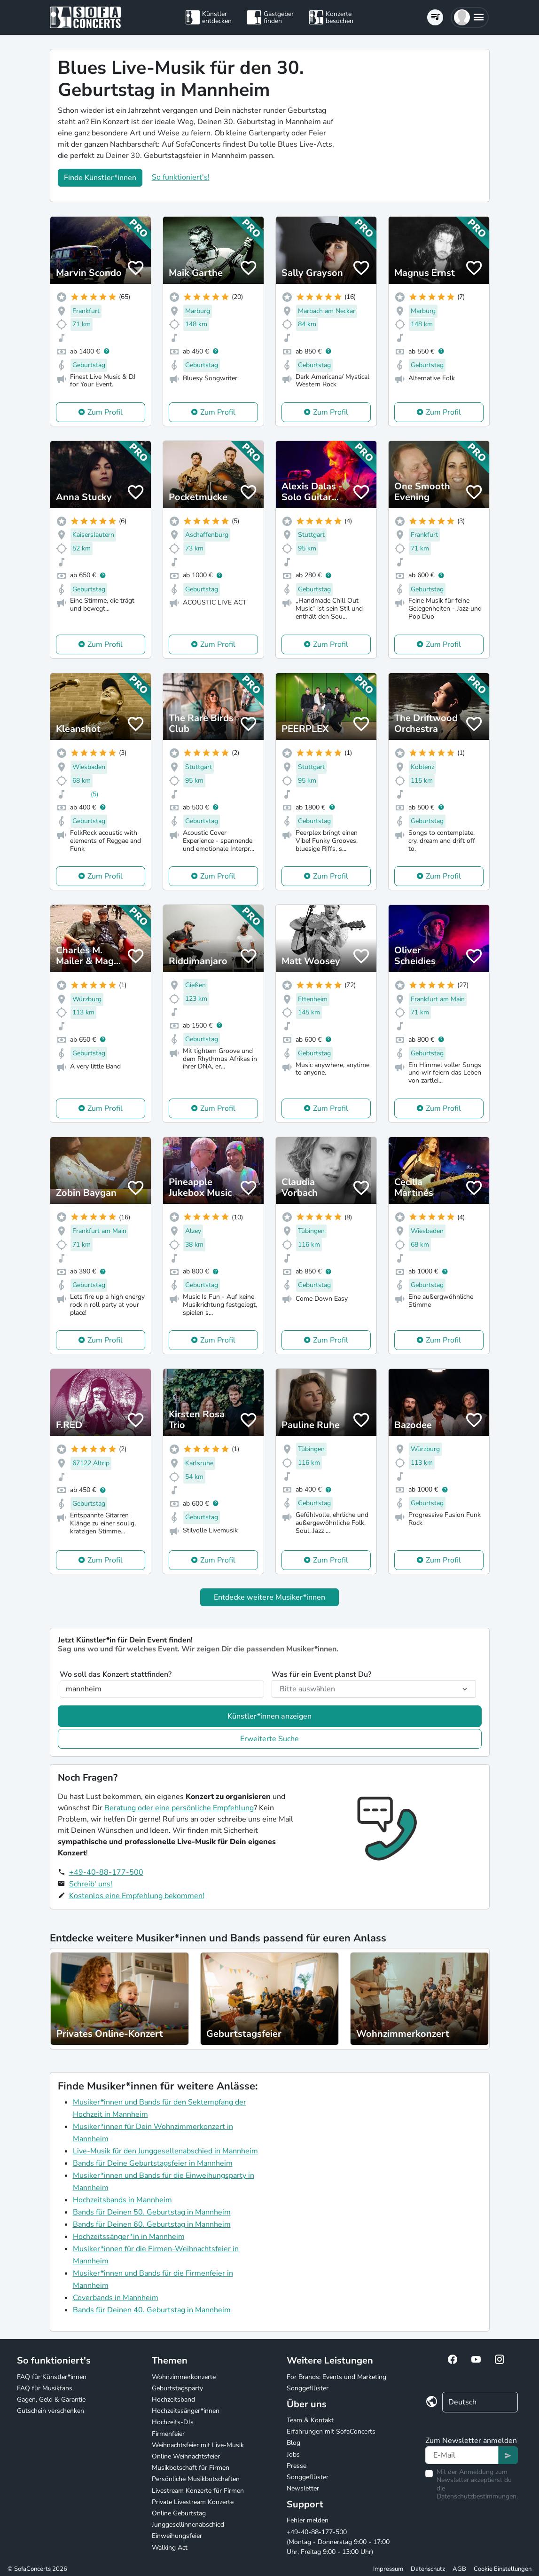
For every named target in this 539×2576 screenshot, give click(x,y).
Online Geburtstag (179, 2513)
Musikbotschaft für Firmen (190, 2467)
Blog (293, 2442)
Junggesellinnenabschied (188, 2524)
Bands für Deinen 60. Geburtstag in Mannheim (152, 2224)
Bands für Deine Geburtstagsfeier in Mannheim (153, 2163)
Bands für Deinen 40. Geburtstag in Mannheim (152, 2310)
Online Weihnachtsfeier (186, 2456)
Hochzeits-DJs (173, 2422)
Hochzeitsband (173, 2399)
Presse (296, 2465)
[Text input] (462, 2455)
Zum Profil (105, 412)
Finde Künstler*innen (100, 178)
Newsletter (303, 2488)
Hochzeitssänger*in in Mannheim (129, 2236)
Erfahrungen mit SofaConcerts (331, 2431)
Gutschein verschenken (50, 2410)
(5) (94, 794)
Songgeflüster (307, 2388)
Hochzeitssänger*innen (185, 2410)
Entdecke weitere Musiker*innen (269, 1597)
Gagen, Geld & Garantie (51, 2399)
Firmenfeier (168, 2433)
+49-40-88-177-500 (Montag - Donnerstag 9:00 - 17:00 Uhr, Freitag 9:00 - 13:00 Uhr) (338, 2542)
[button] (470, 17)
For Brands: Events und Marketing (336, 2376)
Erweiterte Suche (269, 1739)
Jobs (293, 2454)
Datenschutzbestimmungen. (477, 2496)
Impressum (388, 2569)
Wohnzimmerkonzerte (184, 2376)
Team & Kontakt (310, 2420)
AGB (459, 2569)
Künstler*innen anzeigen (269, 1716)
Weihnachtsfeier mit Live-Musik (198, 2445)
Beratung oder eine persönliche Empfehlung (179, 1808)
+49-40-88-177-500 (106, 1872)
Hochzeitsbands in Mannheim (122, 2200)
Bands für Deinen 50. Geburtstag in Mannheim (152, 2212)
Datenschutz (428, 2569)
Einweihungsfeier (177, 2535)
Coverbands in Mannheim (115, 2298)
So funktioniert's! (181, 177)
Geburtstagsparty (177, 2388)
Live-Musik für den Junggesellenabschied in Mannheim (165, 2151)
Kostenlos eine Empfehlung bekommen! (136, 1896)
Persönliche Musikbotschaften (196, 2478)
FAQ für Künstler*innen (51, 2376)
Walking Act (169, 2547)
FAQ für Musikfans (44, 2388)
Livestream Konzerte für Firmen (198, 2490)
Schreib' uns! (90, 1884)
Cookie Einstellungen (502, 2569)
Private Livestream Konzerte (193, 2501)
